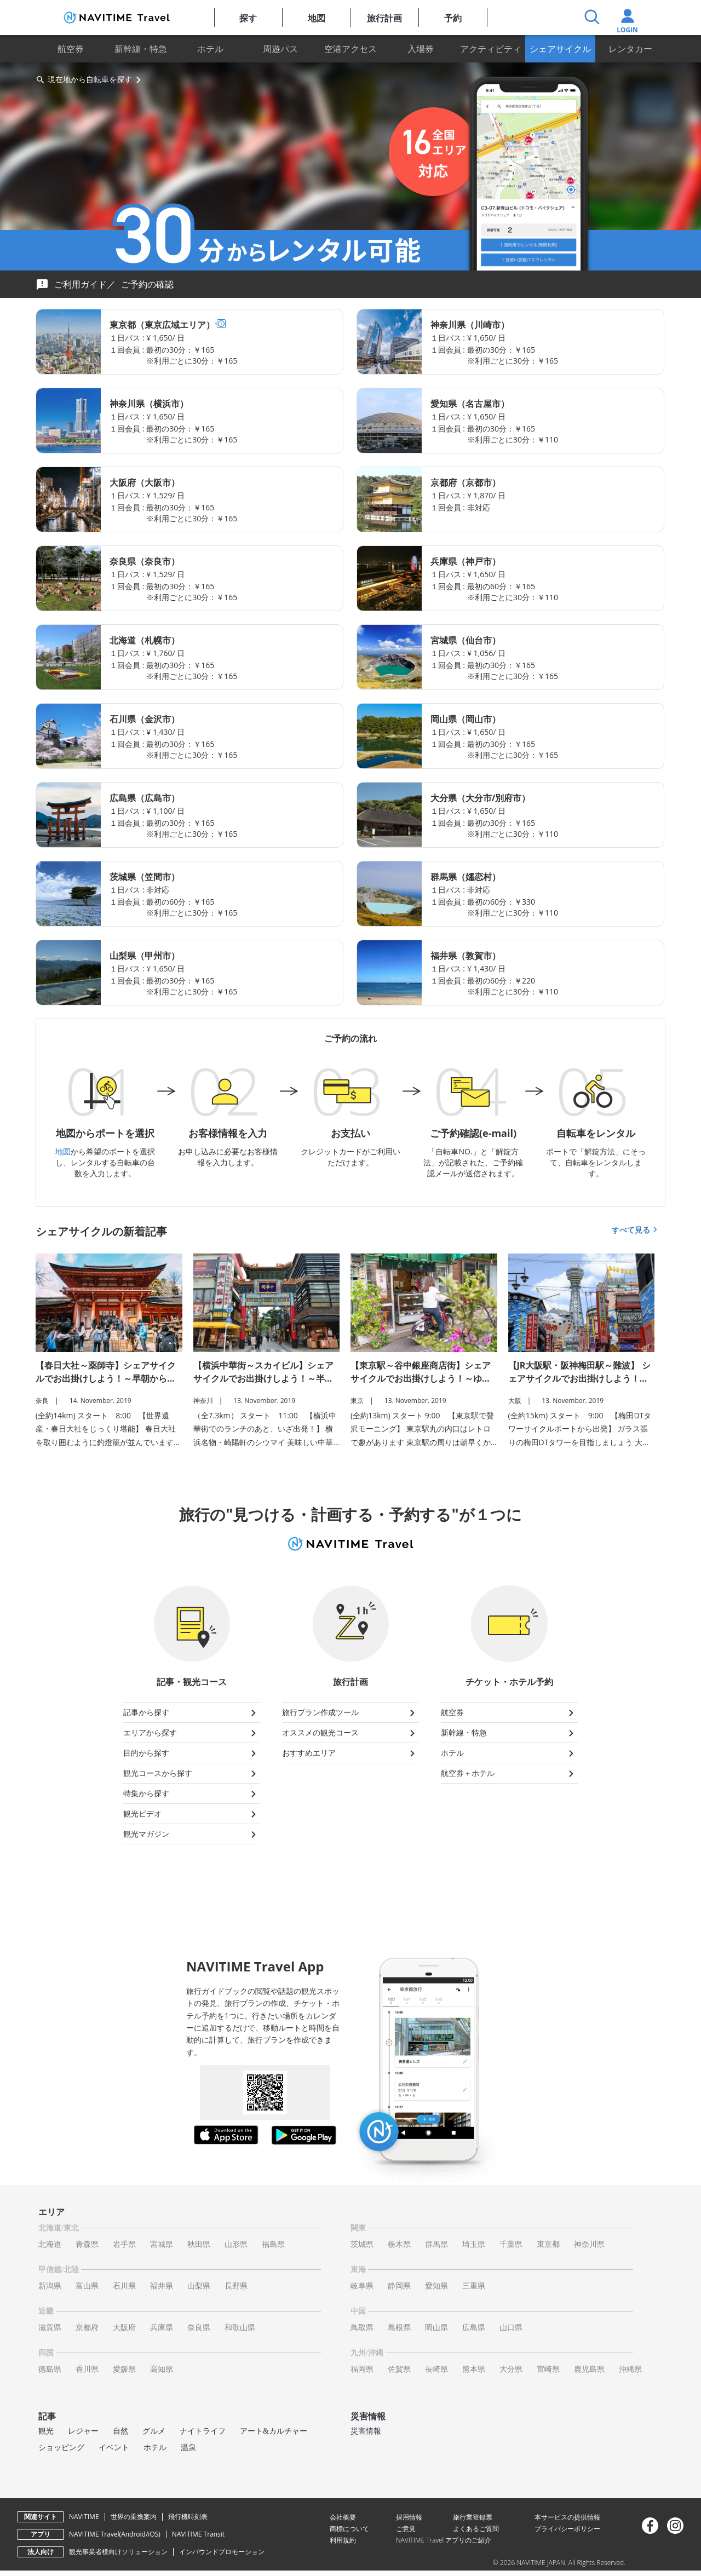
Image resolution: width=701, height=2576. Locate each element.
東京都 (548, 2244)
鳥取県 (362, 2328)
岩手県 (124, 2244)
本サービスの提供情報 (567, 2517)
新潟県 (49, 2286)
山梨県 (198, 2286)
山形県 (236, 2244)
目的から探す (191, 1753)
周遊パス (280, 49)
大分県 (510, 2369)
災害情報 (365, 2431)
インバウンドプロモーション (222, 2551)
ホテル (210, 49)
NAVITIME (84, 2516)
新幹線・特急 (140, 49)
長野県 (236, 2286)
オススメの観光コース (350, 1733)
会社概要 (343, 2517)
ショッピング (61, 2447)
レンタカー (630, 49)
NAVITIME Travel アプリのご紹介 (444, 2540)
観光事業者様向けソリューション (118, 2551)
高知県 (161, 2369)
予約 (453, 18)
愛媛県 (124, 2369)
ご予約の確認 (147, 284)
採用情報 (409, 2517)
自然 (120, 2431)
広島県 (473, 2328)
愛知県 (436, 2286)
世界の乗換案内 (134, 2516)
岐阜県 (362, 2286)
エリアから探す (191, 1733)
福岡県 (362, 2369)
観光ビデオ (191, 1814)
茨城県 (362, 2244)
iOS (153, 2534)
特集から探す (191, 1794)
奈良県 (198, 2328)
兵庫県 (161, 2328)
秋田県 (198, 2244)
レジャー (83, 2431)
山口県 (510, 2328)
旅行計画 (384, 18)
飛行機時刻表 (188, 2516)
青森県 (87, 2244)
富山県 (87, 2286)
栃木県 (399, 2244)
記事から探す (191, 1713)
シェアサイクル (560, 49)
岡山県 (436, 2328)
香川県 (87, 2369)
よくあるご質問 (476, 2528)
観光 (46, 2431)
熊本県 (473, 2369)
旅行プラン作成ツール (350, 1713)
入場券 (420, 49)
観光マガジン (191, 1834)
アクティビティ (490, 49)
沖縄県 (630, 2369)
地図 (316, 18)
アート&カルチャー (273, 2431)
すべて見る (636, 1229)
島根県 (399, 2328)
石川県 (124, 2286)
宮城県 (161, 2244)
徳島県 (49, 2369)
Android (133, 2534)
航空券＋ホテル (509, 1773)
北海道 (49, 2244)
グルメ (153, 2431)
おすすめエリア (350, 1753)
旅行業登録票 (472, 2517)
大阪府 (124, 2328)
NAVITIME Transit (198, 2534)
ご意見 (406, 2528)
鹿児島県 (589, 2369)
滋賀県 (49, 2328)
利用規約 (343, 2540)
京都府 (87, 2328)
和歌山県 (240, 2328)
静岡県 (399, 2286)
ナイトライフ (203, 2431)
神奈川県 (589, 2244)
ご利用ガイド (80, 284)
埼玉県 (473, 2244)
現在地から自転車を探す (90, 79)
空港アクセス (350, 49)
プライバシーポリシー (567, 2528)
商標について (349, 2528)
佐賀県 (399, 2369)
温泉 (188, 2447)
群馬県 (436, 2244)
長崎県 (436, 2369)
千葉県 (510, 2244)
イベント (114, 2447)
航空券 (71, 49)
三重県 (473, 2286)
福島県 (273, 2244)
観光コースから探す (191, 1773)
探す (248, 18)
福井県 (161, 2286)
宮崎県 (548, 2369)
